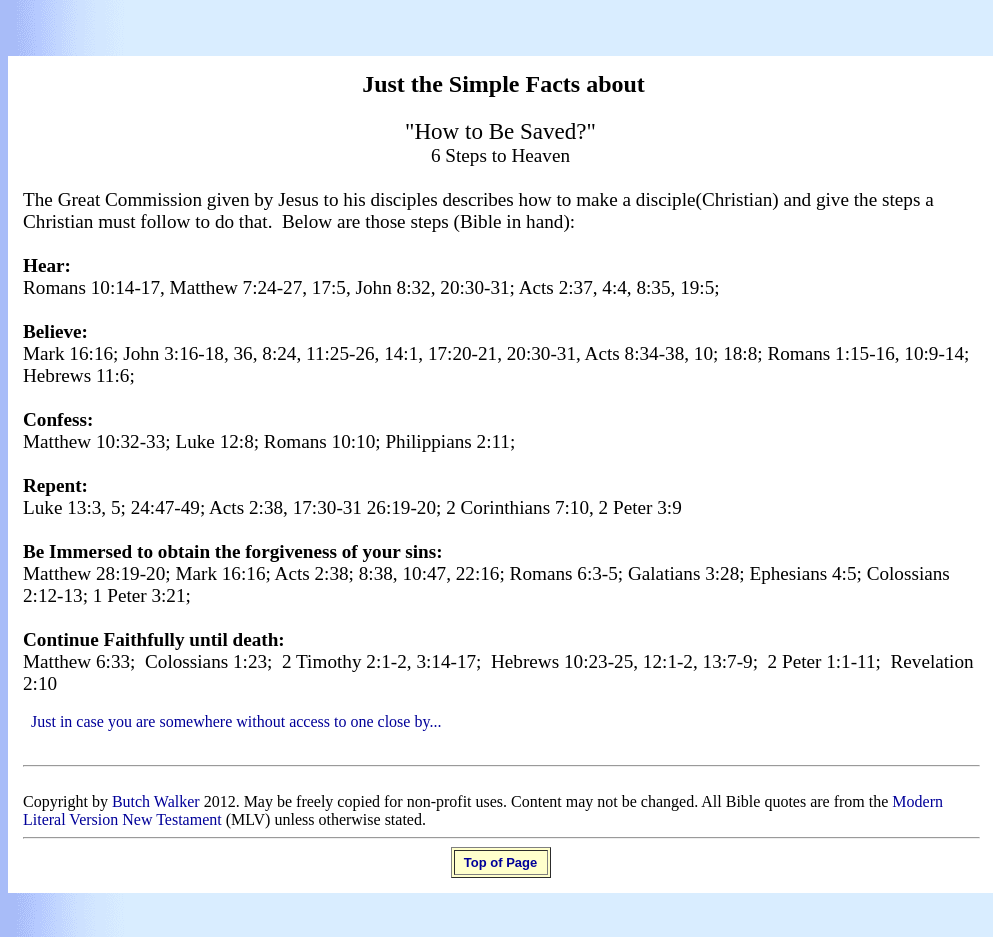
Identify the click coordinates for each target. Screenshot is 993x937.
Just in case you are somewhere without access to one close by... (236, 721)
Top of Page (500, 862)
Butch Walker (156, 801)
